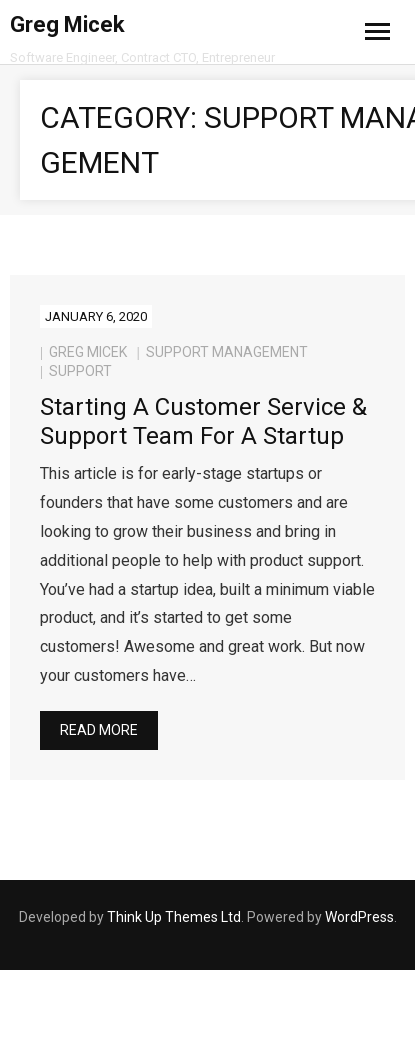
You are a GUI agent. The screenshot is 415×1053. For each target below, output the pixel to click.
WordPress (359, 917)
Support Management (227, 352)
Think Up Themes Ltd (174, 917)
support (80, 371)
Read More (99, 730)
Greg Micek (88, 352)
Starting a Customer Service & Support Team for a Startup (203, 421)
